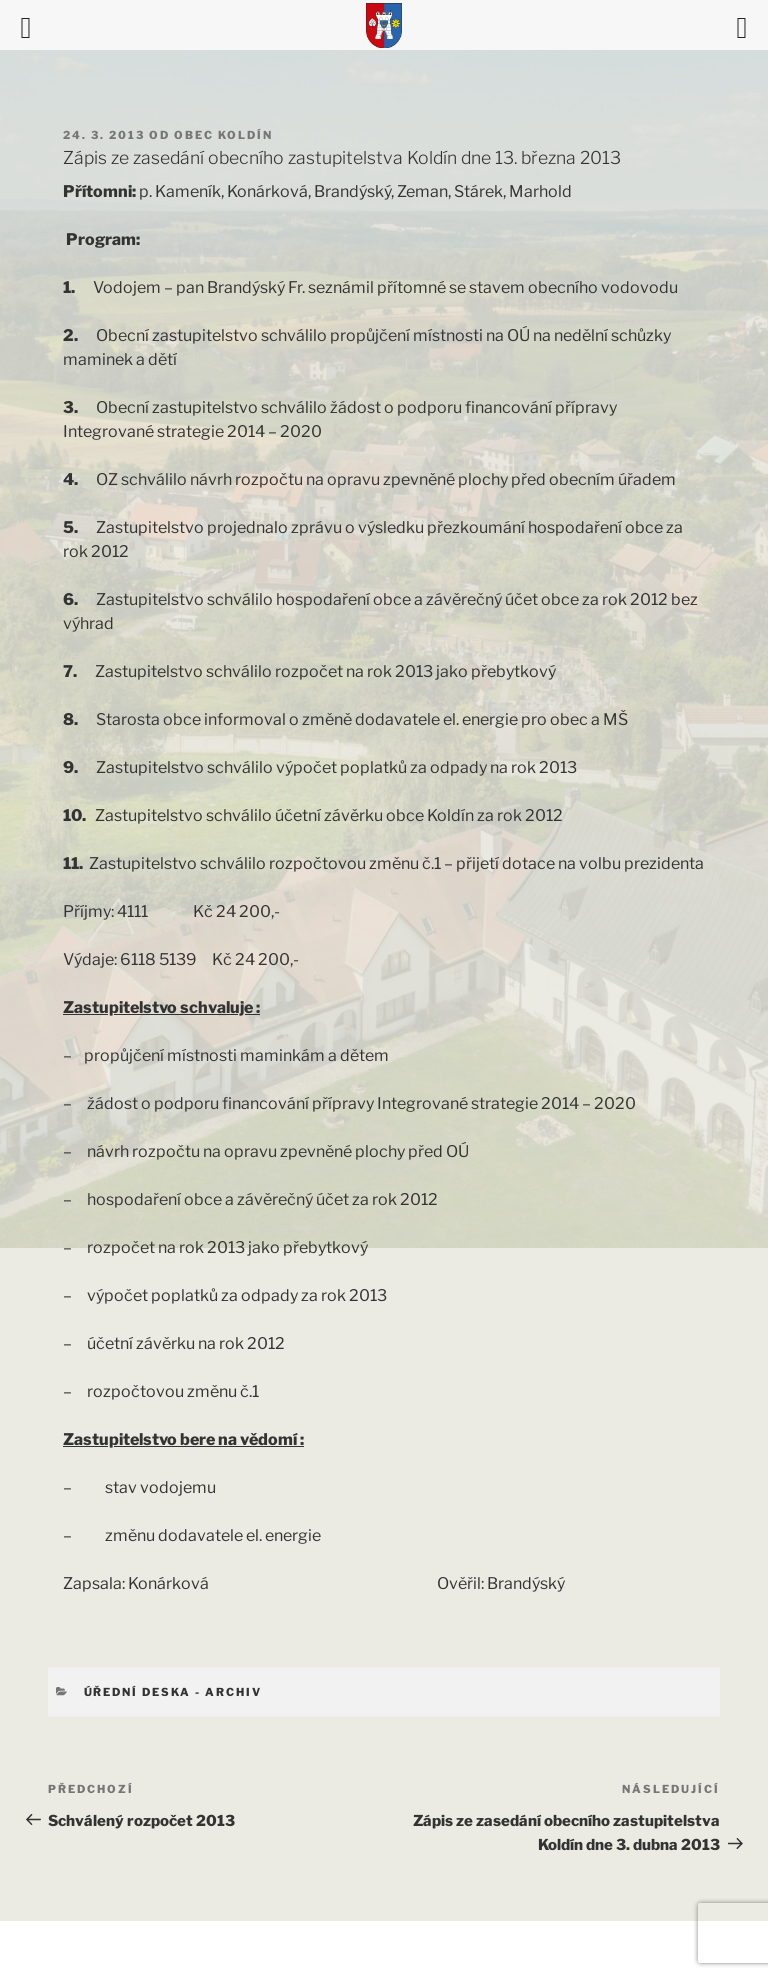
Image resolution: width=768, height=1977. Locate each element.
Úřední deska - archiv (173, 1692)
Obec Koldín (223, 135)
